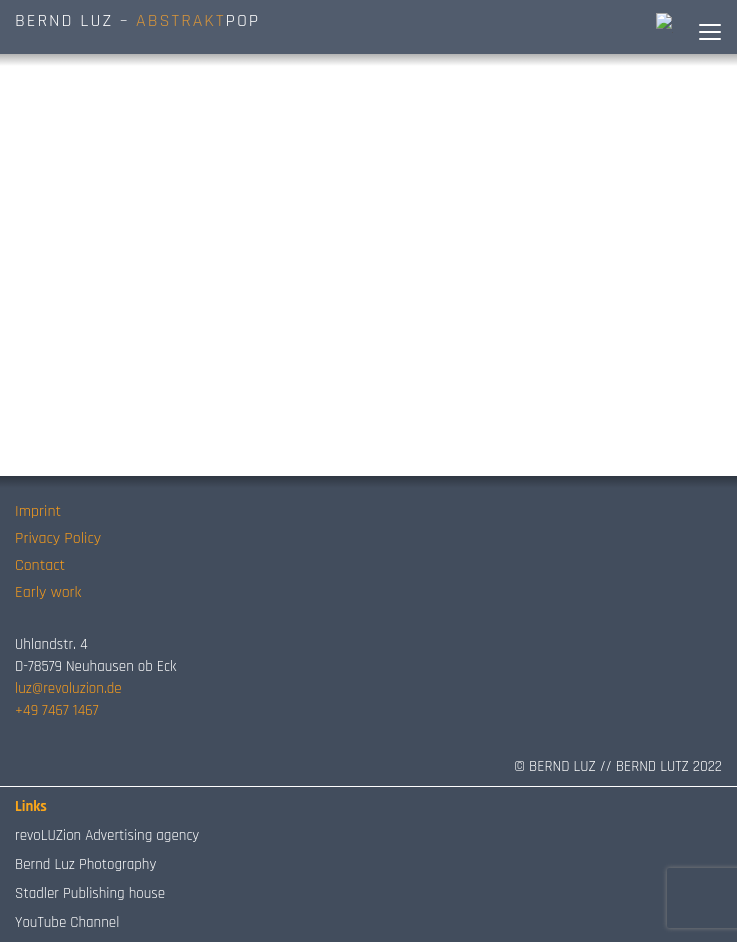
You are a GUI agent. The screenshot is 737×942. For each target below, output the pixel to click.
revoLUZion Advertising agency (107, 835)
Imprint (38, 511)
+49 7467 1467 (56, 710)
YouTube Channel (67, 922)
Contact (40, 565)
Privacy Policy (58, 538)
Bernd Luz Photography (85, 864)
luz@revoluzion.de (68, 688)
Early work (48, 592)
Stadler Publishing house (90, 893)
